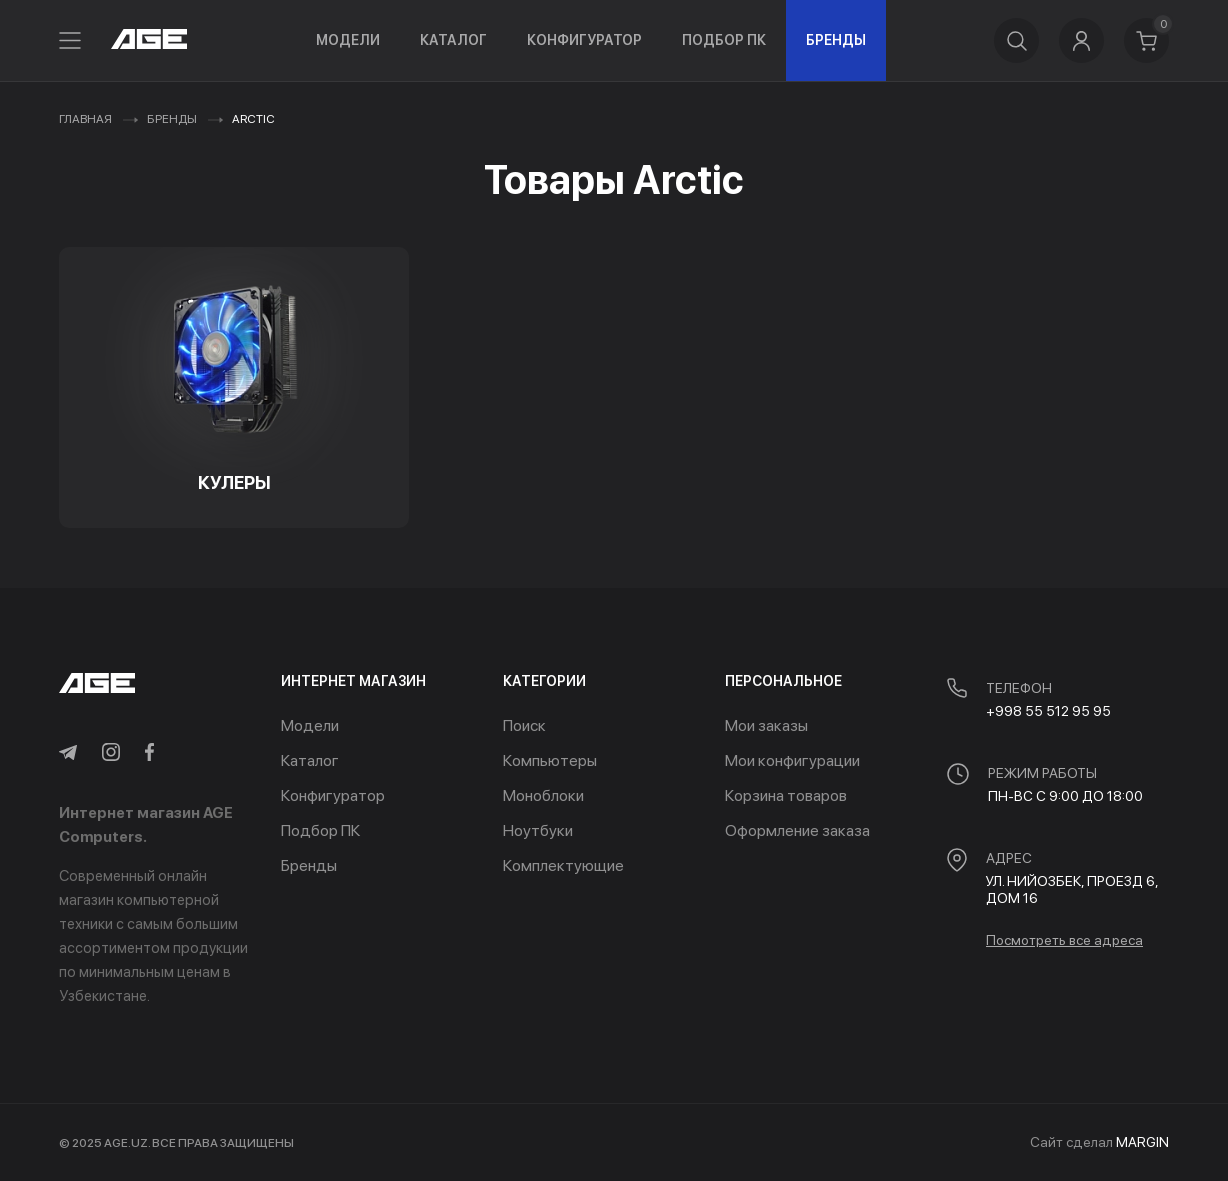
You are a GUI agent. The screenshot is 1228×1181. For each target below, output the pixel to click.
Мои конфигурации (792, 760)
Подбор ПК (724, 40)
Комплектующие (563, 865)
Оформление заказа (797, 830)
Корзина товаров (786, 795)
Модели (348, 40)
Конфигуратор (584, 40)
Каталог (453, 40)
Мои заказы (766, 725)
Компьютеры (550, 760)
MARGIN (1142, 1142)
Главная (85, 119)
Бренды (836, 40)
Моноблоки (543, 795)
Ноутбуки (538, 830)
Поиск (524, 725)
